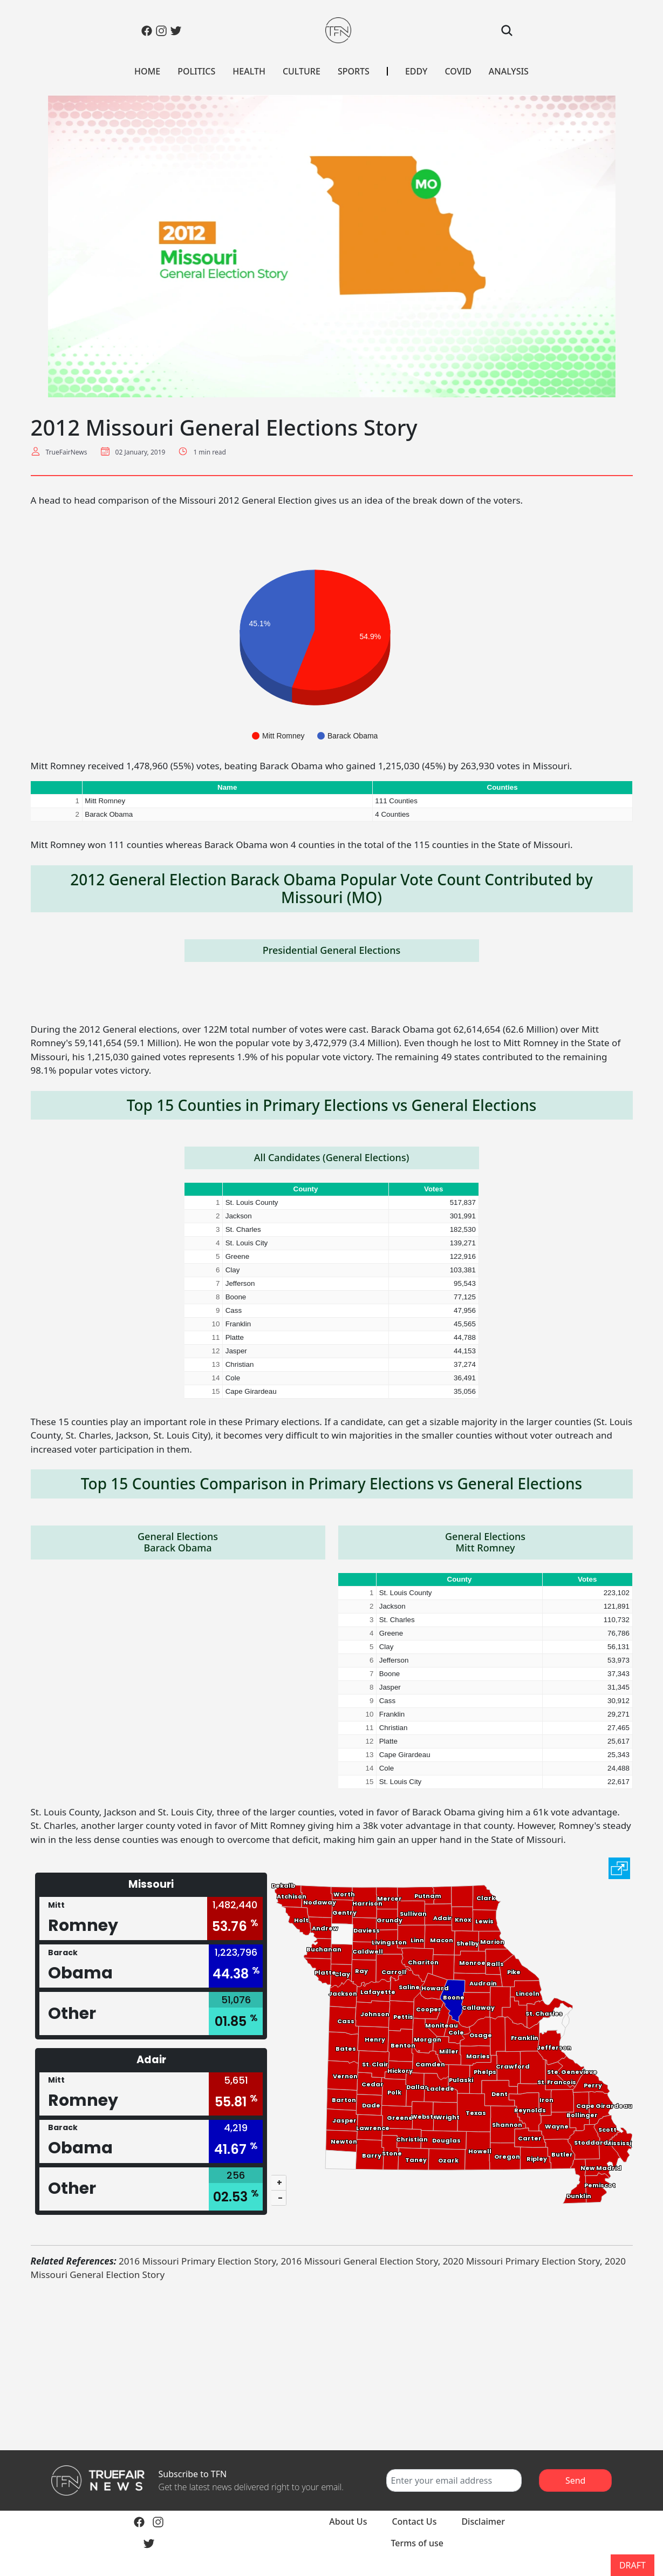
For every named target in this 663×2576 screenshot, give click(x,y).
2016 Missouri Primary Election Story (197, 2261)
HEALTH (249, 71)
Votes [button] (433, 1189)
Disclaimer (483, 2521)
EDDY (416, 71)
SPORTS (354, 71)
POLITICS (196, 71)
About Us (348, 2521)
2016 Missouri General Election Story (359, 2261)
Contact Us (414, 2521)
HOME (147, 71)
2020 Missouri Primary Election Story (521, 2261)
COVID (458, 71)
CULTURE (301, 71)
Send (575, 2480)
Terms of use (417, 2543)
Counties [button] (502, 787)
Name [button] (227, 787)
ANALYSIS (509, 71)
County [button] (305, 1189)
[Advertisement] (332, 2366)
